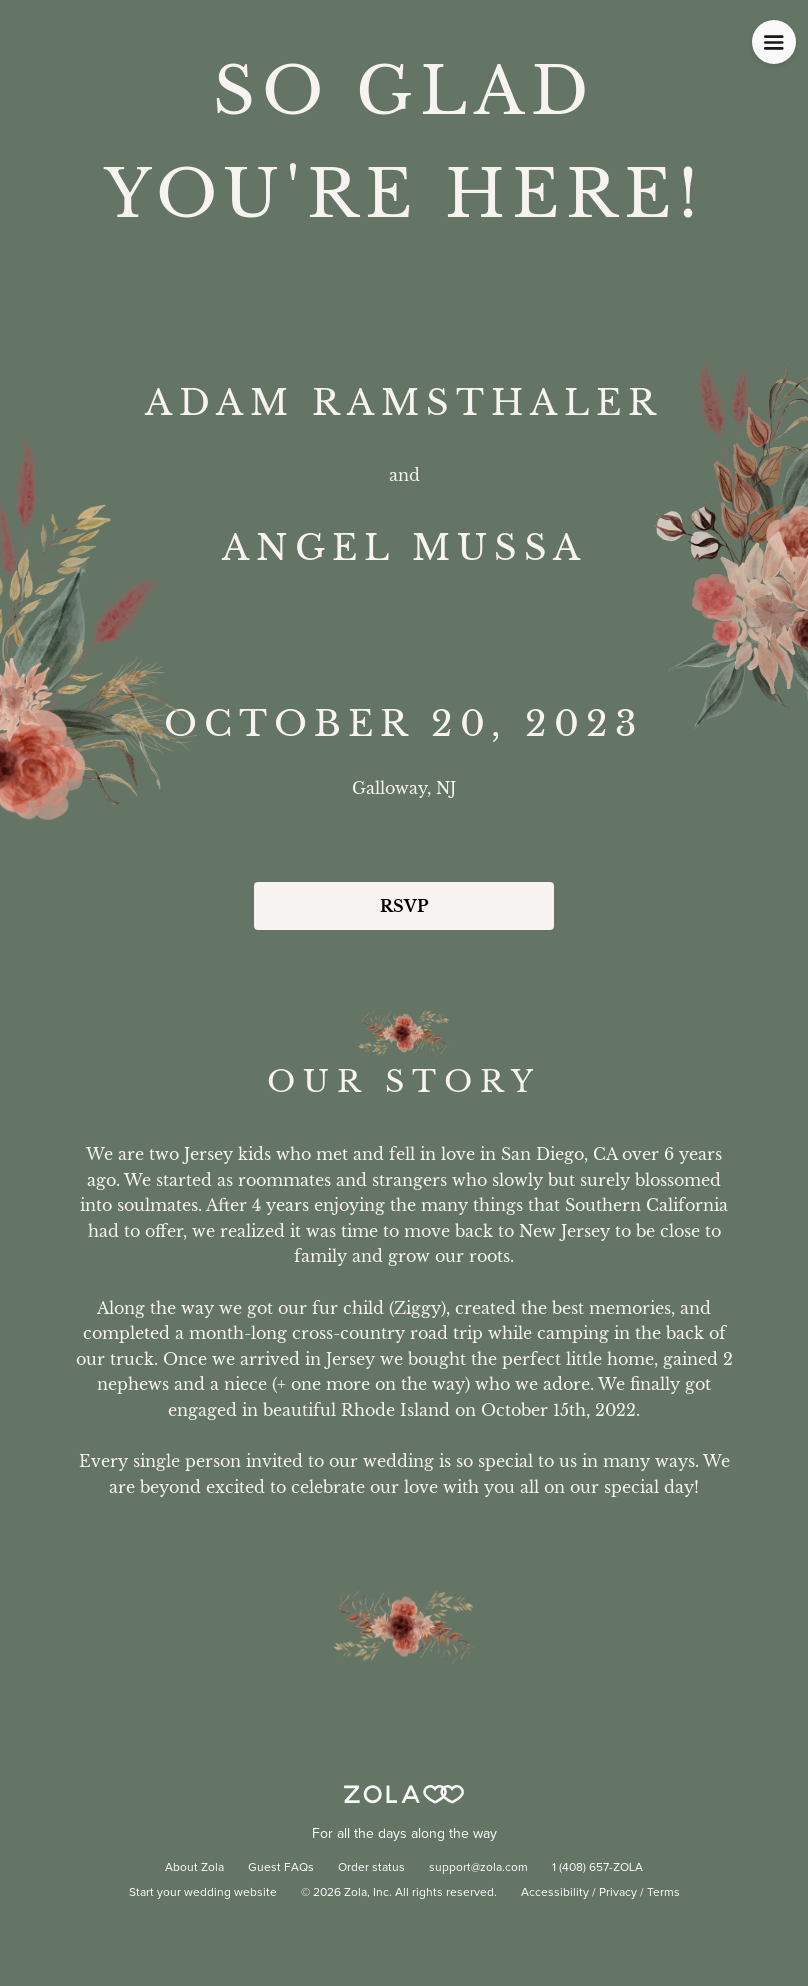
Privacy (618, 1893)
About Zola (194, 1868)
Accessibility (555, 1893)
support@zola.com (478, 1868)
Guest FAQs (281, 1868)
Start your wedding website (203, 1893)
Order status (371, 1868)
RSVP (404, 906)
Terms (663, 1893)
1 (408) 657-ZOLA (597, 1868)
